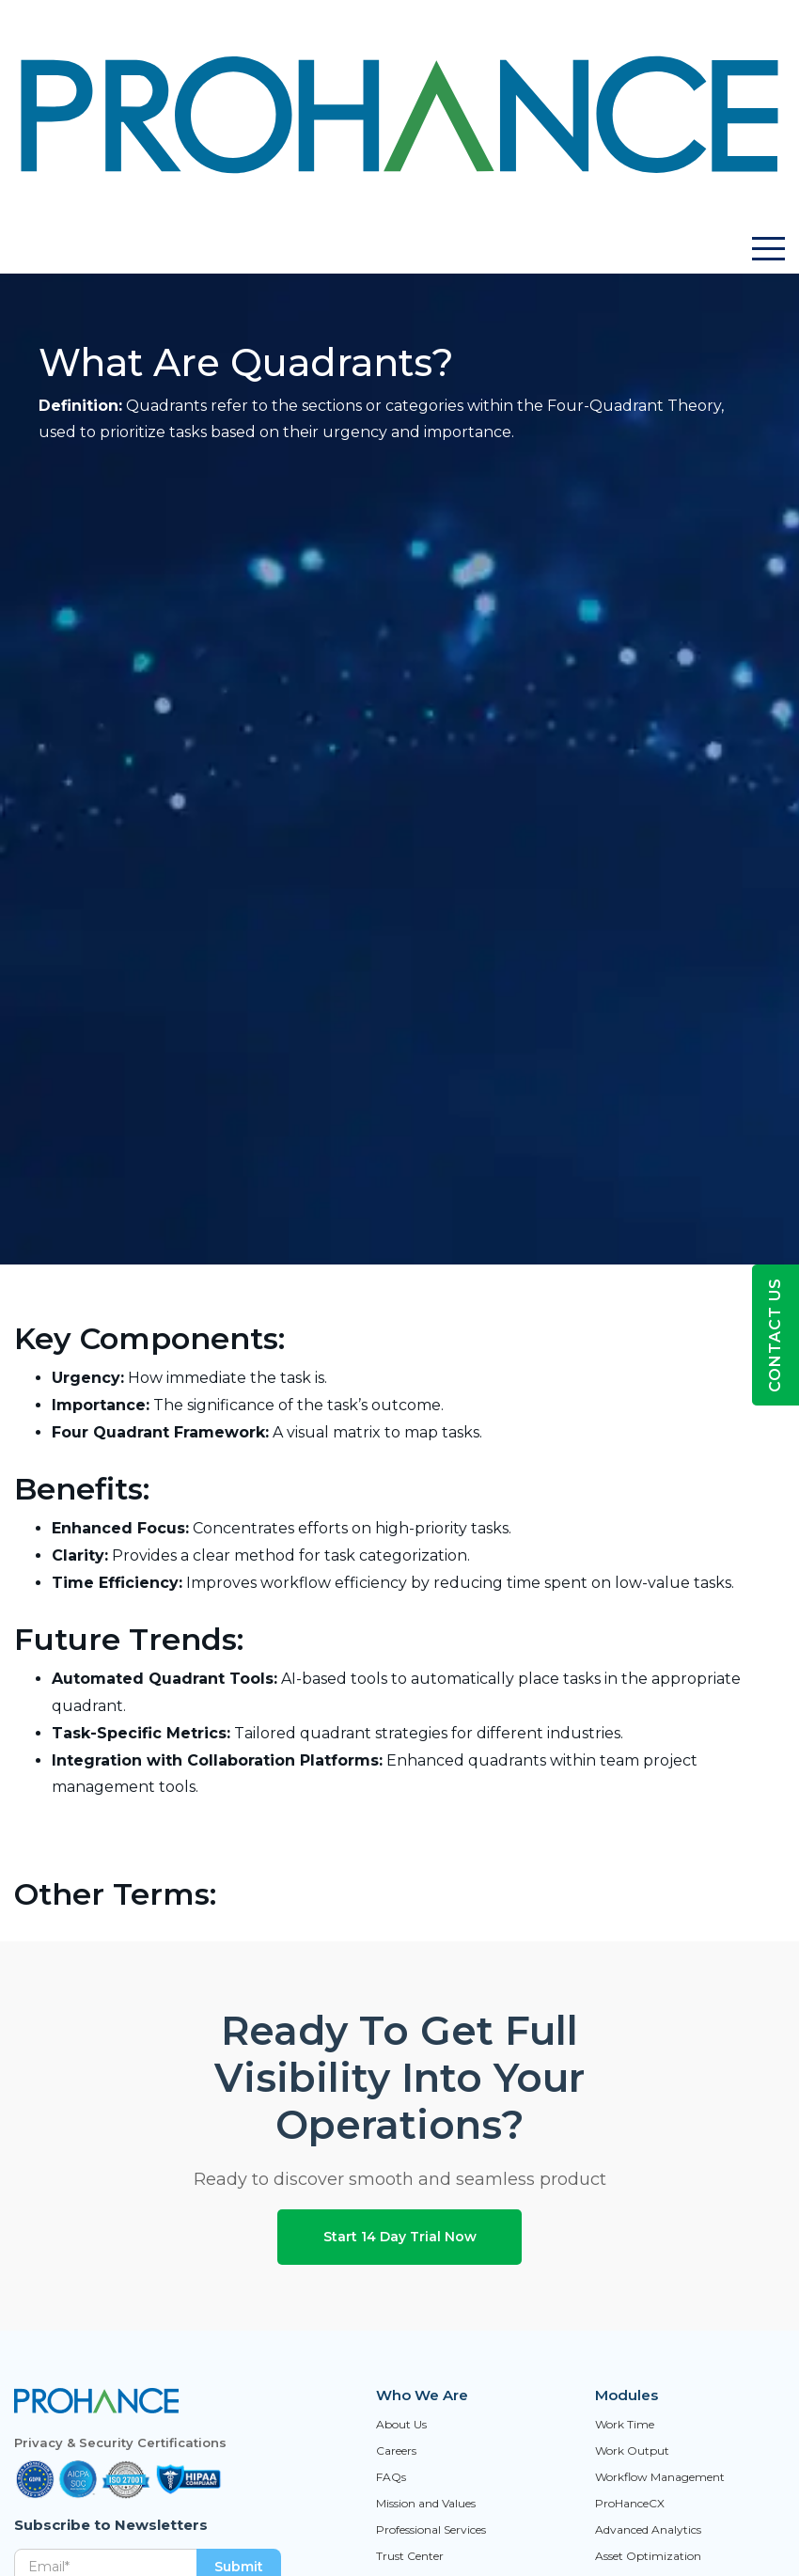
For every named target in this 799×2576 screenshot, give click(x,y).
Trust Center (410, 2556)
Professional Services (431, 2530)
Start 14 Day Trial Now (400, 2236)
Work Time (624, 2424)
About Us (401, 2424)
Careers (396, 2451)
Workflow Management (660, 2477)
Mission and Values (426, 2503)
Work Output (632, 2451)
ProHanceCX (630, 2503)
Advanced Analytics (648, 2530)
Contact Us (775, 1335)
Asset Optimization (648, 2556)
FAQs (391, 2477)
